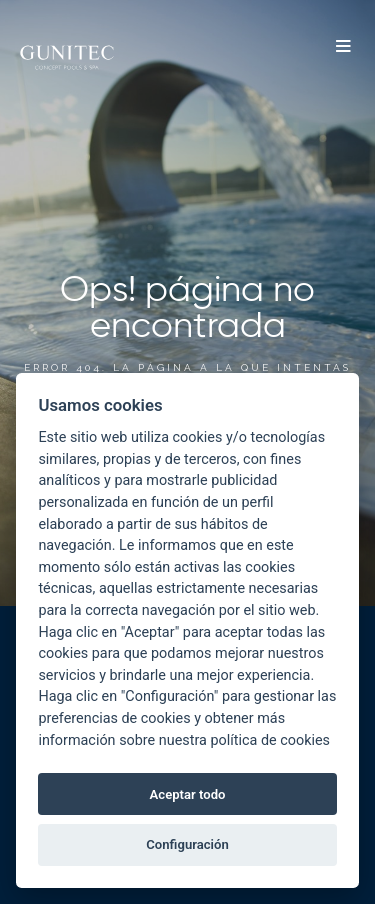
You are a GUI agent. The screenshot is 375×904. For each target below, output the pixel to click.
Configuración (187, 844)
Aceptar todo (188, 794)
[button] (343, 48)
